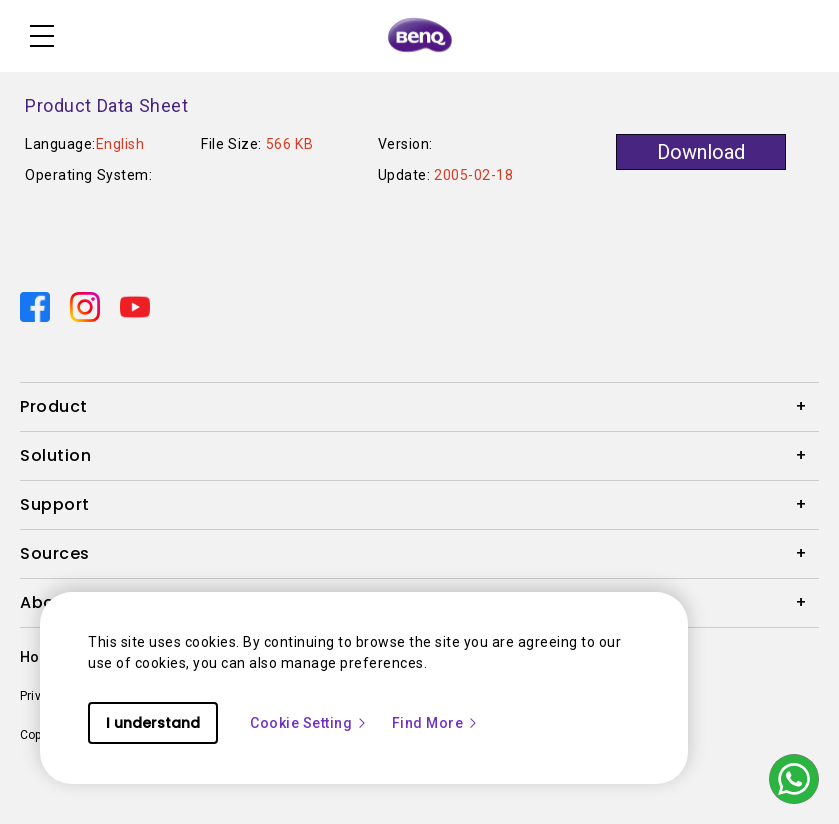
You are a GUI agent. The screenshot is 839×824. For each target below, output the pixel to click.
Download (701, 152)
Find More (436, 723)
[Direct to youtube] (135, 306)
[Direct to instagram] (87, 306)
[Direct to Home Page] (420, 36)
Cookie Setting (309, 723)
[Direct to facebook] (37, 306)
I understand (153, 723)
